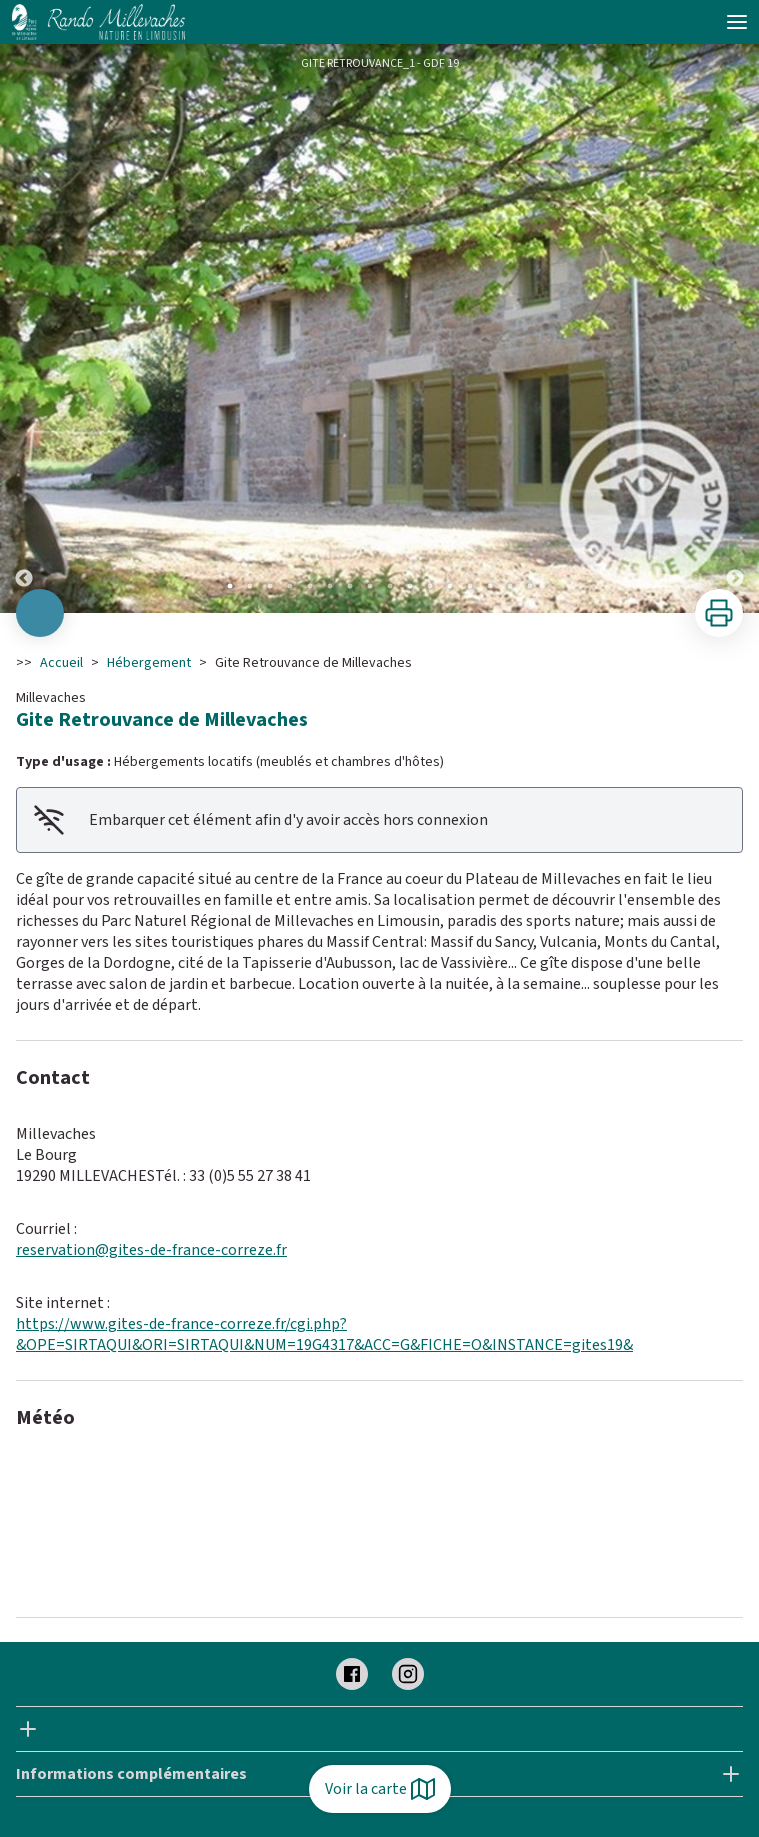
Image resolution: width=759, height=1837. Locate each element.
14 (490, 586)
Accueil (61, 663)
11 (430, 586)
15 (510, 586)
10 (410, 586)
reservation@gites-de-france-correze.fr (151, 1250)
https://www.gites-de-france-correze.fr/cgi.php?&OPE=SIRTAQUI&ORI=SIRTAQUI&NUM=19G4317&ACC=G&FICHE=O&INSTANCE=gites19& (324, 1334)
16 (530, 586)
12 (450, 586)
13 (470, 586)
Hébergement (149, 663)
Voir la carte (380, 1789)
